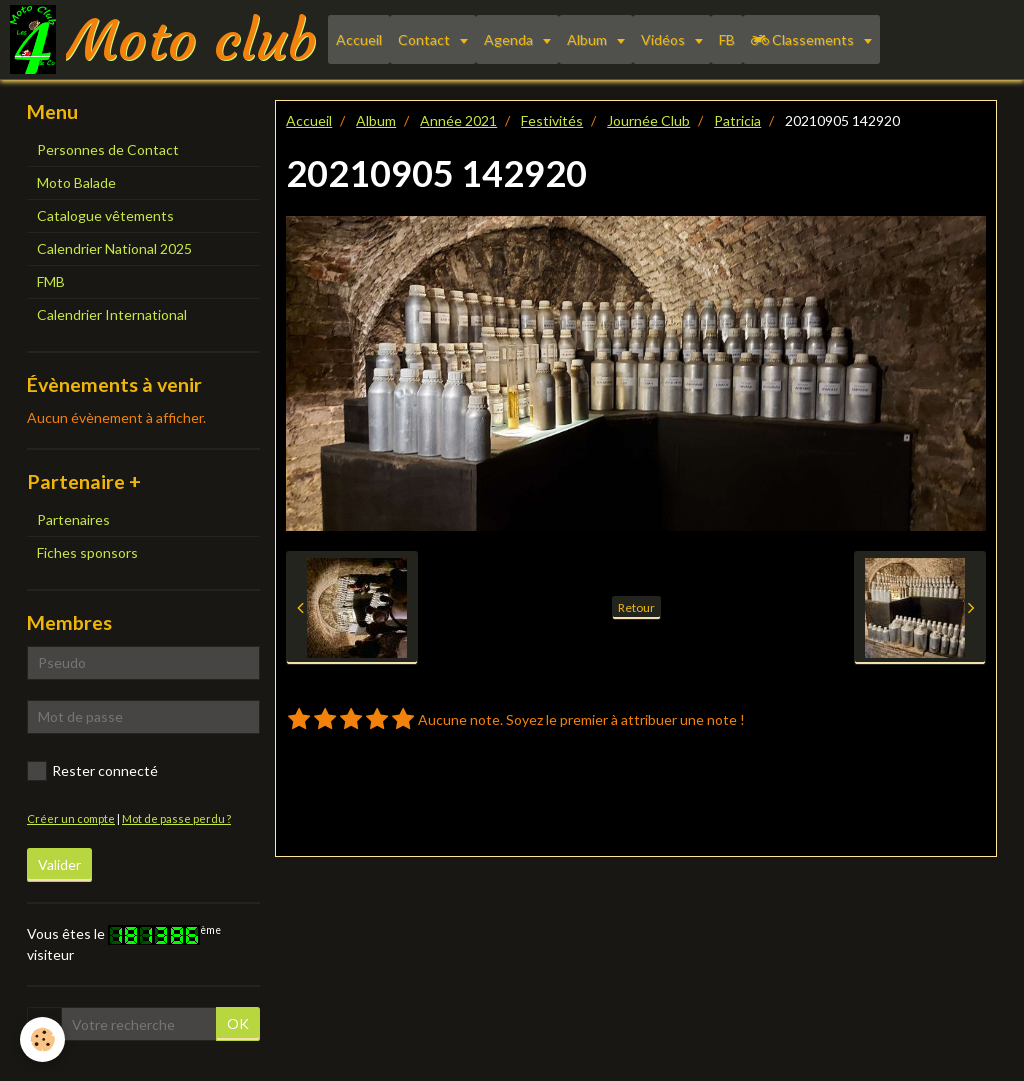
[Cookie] (42, 1039)
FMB (51, 281)
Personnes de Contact (108, 149)
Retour (636, 607)
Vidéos (664, 39)
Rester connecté (92, 771)
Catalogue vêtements (105, 215)
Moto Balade (76, 182)
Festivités (552, 120)
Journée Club (648, 120)
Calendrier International (112, 314)
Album (588, 39)
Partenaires (73, 519)
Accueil (359, 39)
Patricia (737, 120)
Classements (804, 39)
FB (727, 39)
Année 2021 (458, 120)
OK (238, 1023)
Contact (425, 39)
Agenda (510, 39)
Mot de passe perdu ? (176, 818)
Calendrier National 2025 (114, 248)
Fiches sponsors (87, 552)
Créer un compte (71, 818)
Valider (59, 864)
